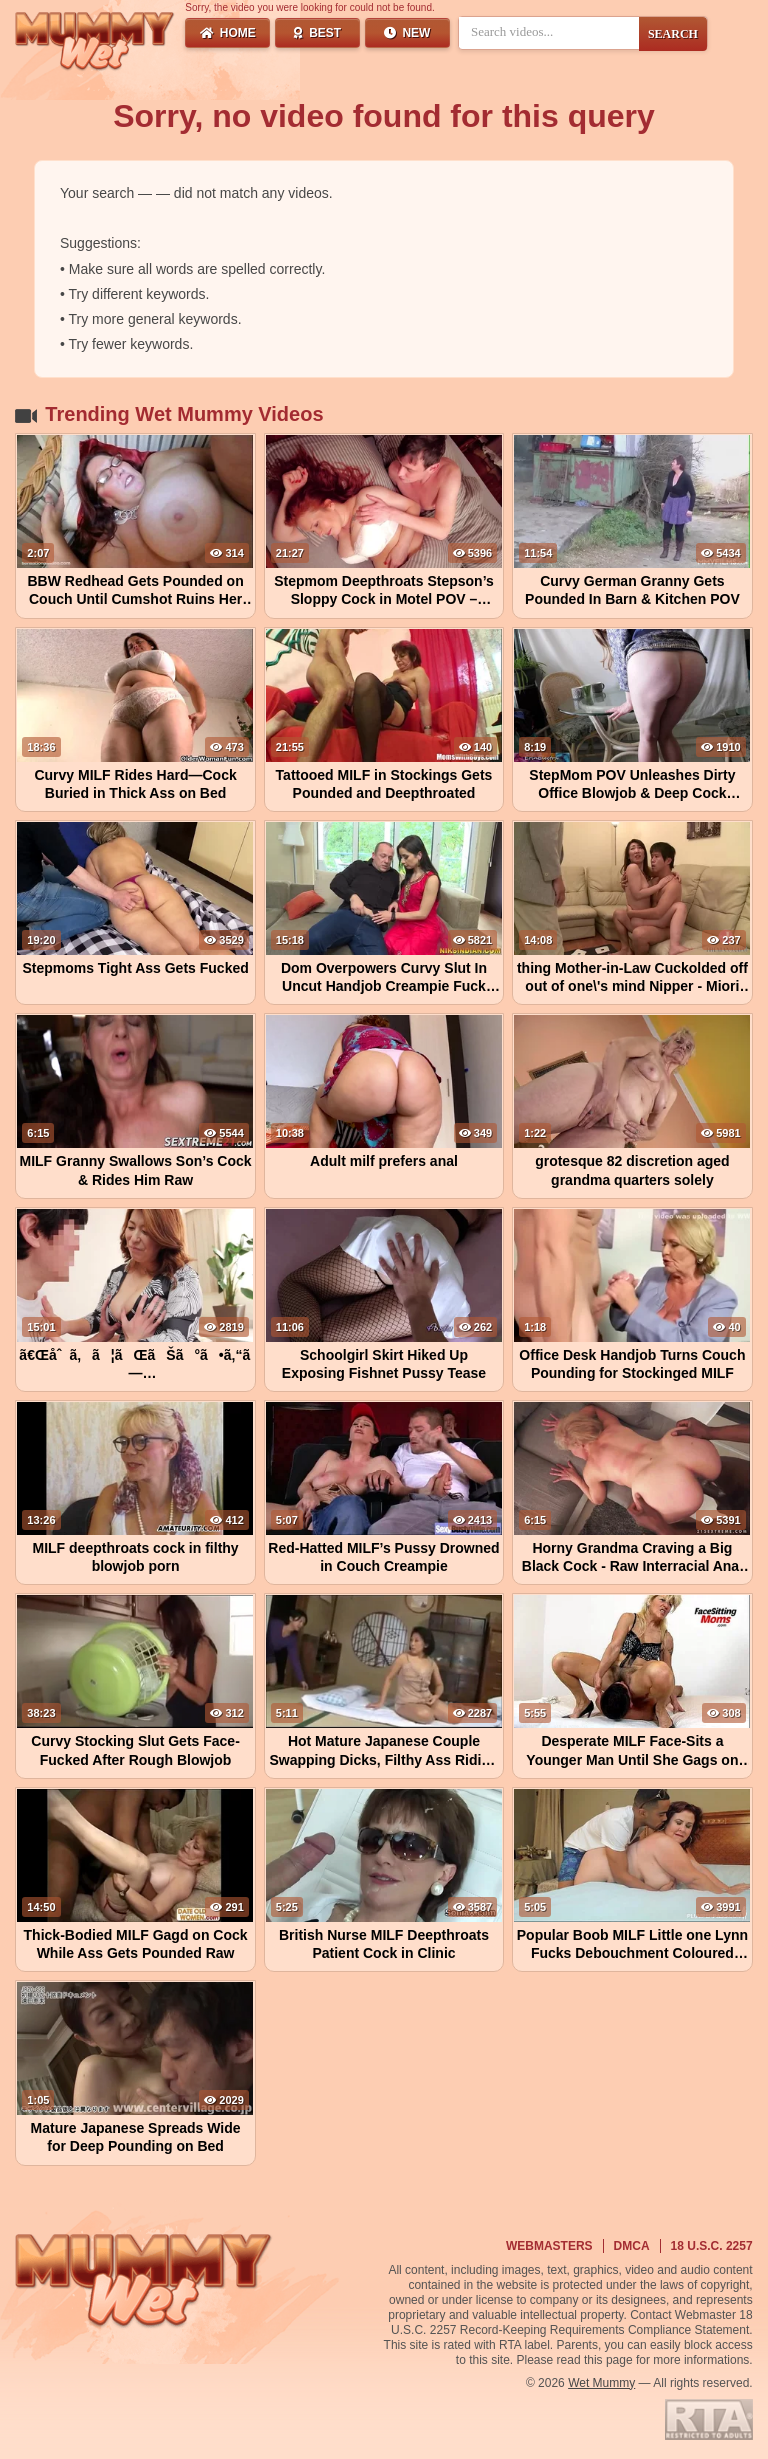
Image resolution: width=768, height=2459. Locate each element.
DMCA (632, 2246)
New (407, 33)
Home (228, 33)
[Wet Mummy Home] (95, 42)
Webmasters (549, 2246)
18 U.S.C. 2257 (712, 2246)
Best (317, 33)
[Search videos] (549, 32)
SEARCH (673, 34)
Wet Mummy (601, 2383)
